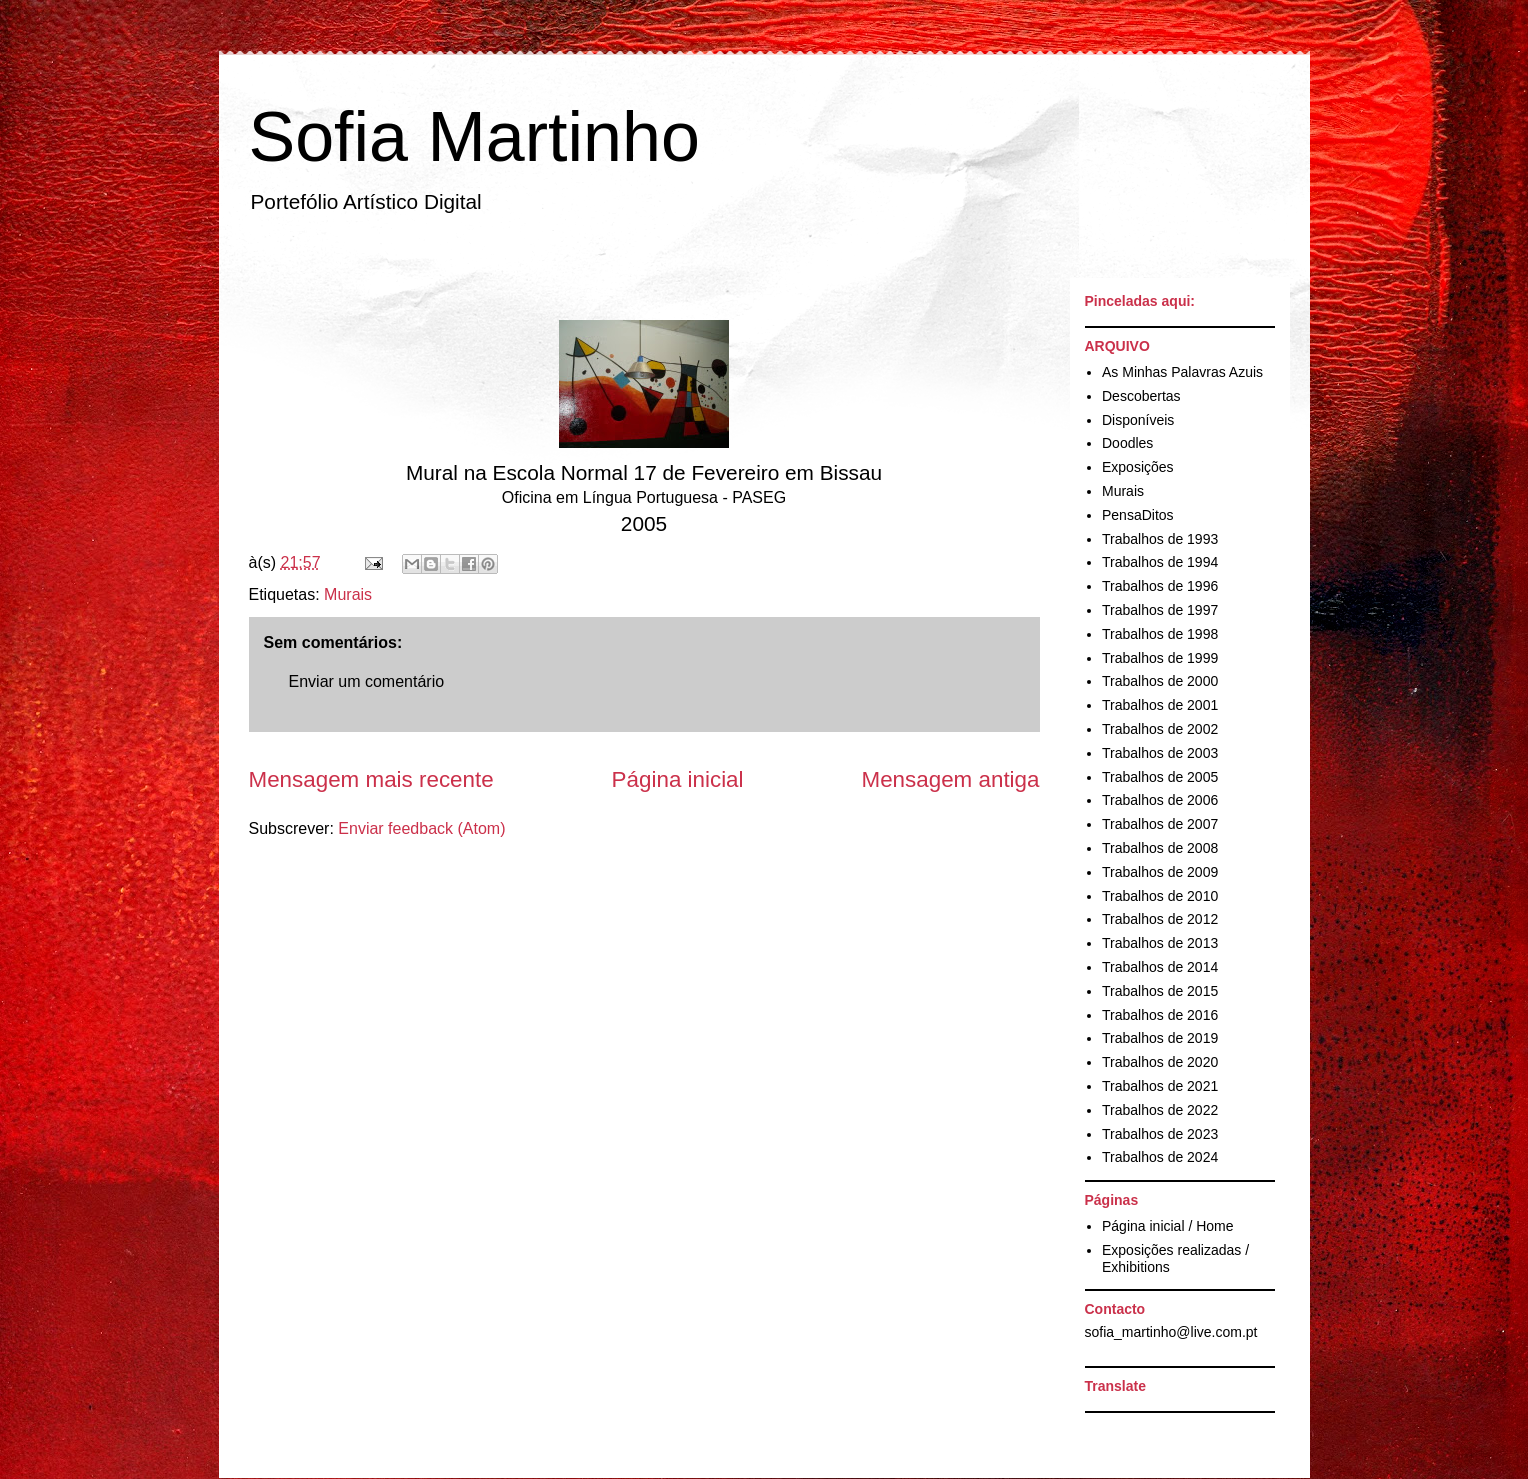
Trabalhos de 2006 (1160, 800)
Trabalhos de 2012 (1160, 919)
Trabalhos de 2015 (1160, 991)
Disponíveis (1138, 420)
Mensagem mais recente (371, 779)
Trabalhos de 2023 (1160, 1134)
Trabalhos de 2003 (1160, 753)
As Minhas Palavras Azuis (1182, 372)
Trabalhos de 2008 (1160, 848)
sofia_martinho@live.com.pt (1171, 1332)
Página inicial (678, 779)
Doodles (1127, 443)
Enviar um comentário (367, 681)
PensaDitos (1138, 515)
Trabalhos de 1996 (1160, 586)
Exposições (1138, 467)
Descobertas (1141, 396)
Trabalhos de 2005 (1160, 777)
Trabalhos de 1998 (1160, 634)
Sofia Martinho (474, 137)
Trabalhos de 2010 (1160, 896)
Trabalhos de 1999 (1160, 658)
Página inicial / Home (1168, 1226)
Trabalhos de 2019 (1160, 1038)
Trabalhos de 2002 (1160, 729)
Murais (348, 594)
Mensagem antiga (951, 779)
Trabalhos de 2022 (1160, 1110)
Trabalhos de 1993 (1160, 539)
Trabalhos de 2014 (1160, 967)
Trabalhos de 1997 (1160, 610)
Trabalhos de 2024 (1160, 1157)
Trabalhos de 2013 (1160, 943)
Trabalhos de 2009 (1160, 872)
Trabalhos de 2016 (1160, 1015)
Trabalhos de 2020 (1160, 1062)
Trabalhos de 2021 (1160, 1086)
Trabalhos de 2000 (1160, 681)
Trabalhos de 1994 (1160, 562)
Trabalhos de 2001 (1160, 705)
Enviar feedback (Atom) (421, 828)
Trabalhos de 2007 (1160, 824)
